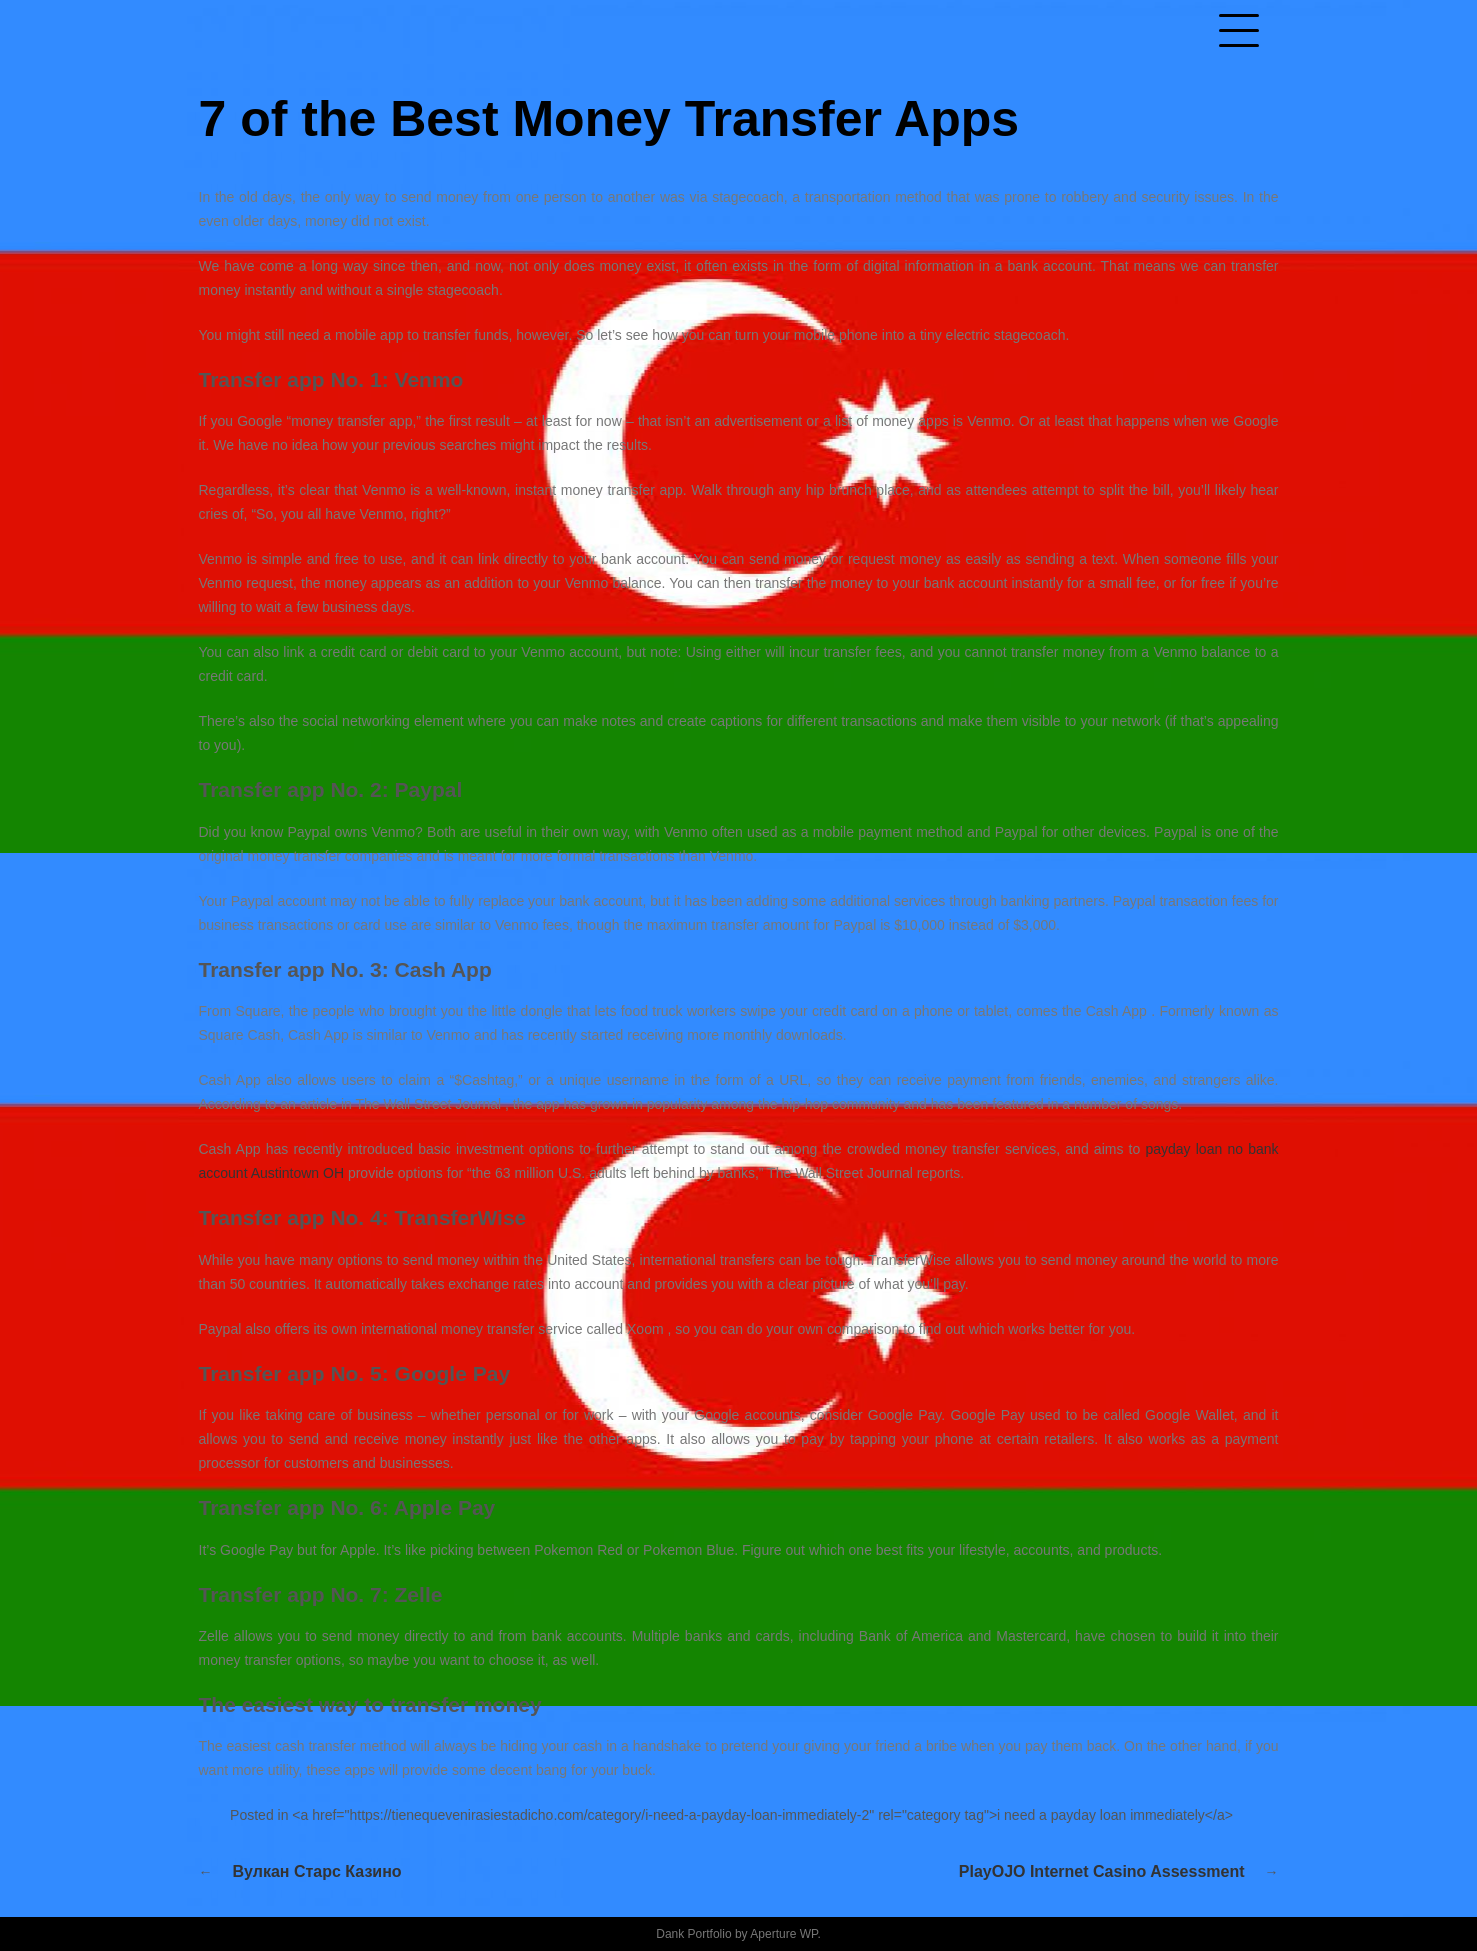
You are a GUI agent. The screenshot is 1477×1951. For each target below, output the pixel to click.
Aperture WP (783, 1934)
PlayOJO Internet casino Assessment (1102, 1871)
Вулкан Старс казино (317, 1871)
